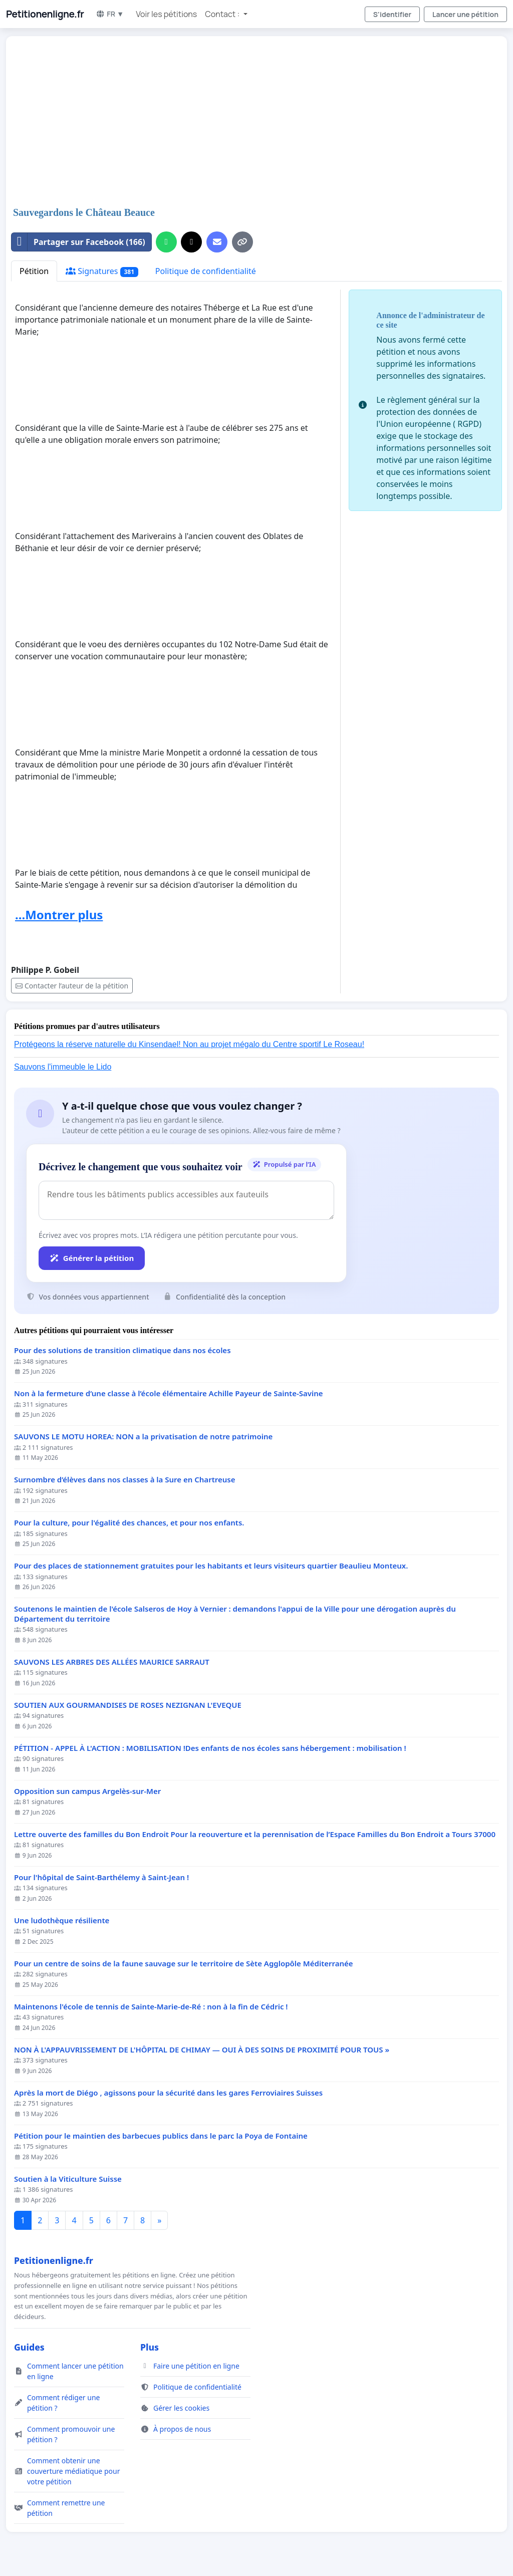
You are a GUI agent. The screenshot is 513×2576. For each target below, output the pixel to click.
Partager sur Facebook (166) (78, 242)
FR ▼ (110, 14)
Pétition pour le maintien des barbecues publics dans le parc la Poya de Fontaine (161, 2136)
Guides (29, 2347)
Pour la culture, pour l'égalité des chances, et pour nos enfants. (129, 1522)
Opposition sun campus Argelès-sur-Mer (87, 1791)
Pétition (34, 271)
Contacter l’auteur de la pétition (72, 985)
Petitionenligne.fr (45, 14)
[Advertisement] (256, 122)
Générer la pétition (92, 1258)
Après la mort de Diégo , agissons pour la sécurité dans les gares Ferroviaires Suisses (168, 2093)
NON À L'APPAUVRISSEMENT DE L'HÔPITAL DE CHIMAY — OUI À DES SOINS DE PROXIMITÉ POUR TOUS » (201, 2049)
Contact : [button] (223, 14)
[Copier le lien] (242, 241)
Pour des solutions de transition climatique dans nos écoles (122, 1350)
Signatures (102, 271)
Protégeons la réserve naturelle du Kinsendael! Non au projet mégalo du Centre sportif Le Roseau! (189, 1044)
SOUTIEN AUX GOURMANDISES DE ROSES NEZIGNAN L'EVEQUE (127, 1705)
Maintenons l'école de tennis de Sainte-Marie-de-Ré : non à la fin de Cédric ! (151, 2006)
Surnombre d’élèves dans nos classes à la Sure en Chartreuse (124, 1479)
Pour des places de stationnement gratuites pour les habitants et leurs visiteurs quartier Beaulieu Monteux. (211, 1566)
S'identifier (392, 14)
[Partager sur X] (191, 241)
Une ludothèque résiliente (61, 1920)
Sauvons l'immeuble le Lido (62, 1067)
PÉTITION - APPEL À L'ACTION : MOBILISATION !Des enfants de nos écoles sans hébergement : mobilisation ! (210, 1748)
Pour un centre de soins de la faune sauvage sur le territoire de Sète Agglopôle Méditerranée (183, 1963)
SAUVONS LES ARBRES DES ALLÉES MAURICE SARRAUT (111, 1662)
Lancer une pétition (465, 14)
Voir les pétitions (166, 14)
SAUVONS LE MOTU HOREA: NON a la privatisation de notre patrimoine (143, 1436)
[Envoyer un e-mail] (216, 241)
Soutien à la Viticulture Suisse (68, 2179)
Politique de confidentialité (205, 271)
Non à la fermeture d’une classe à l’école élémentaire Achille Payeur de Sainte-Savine (168, 1393)
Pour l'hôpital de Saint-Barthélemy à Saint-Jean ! (101, 1877)
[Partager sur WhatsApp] (166, 241)
